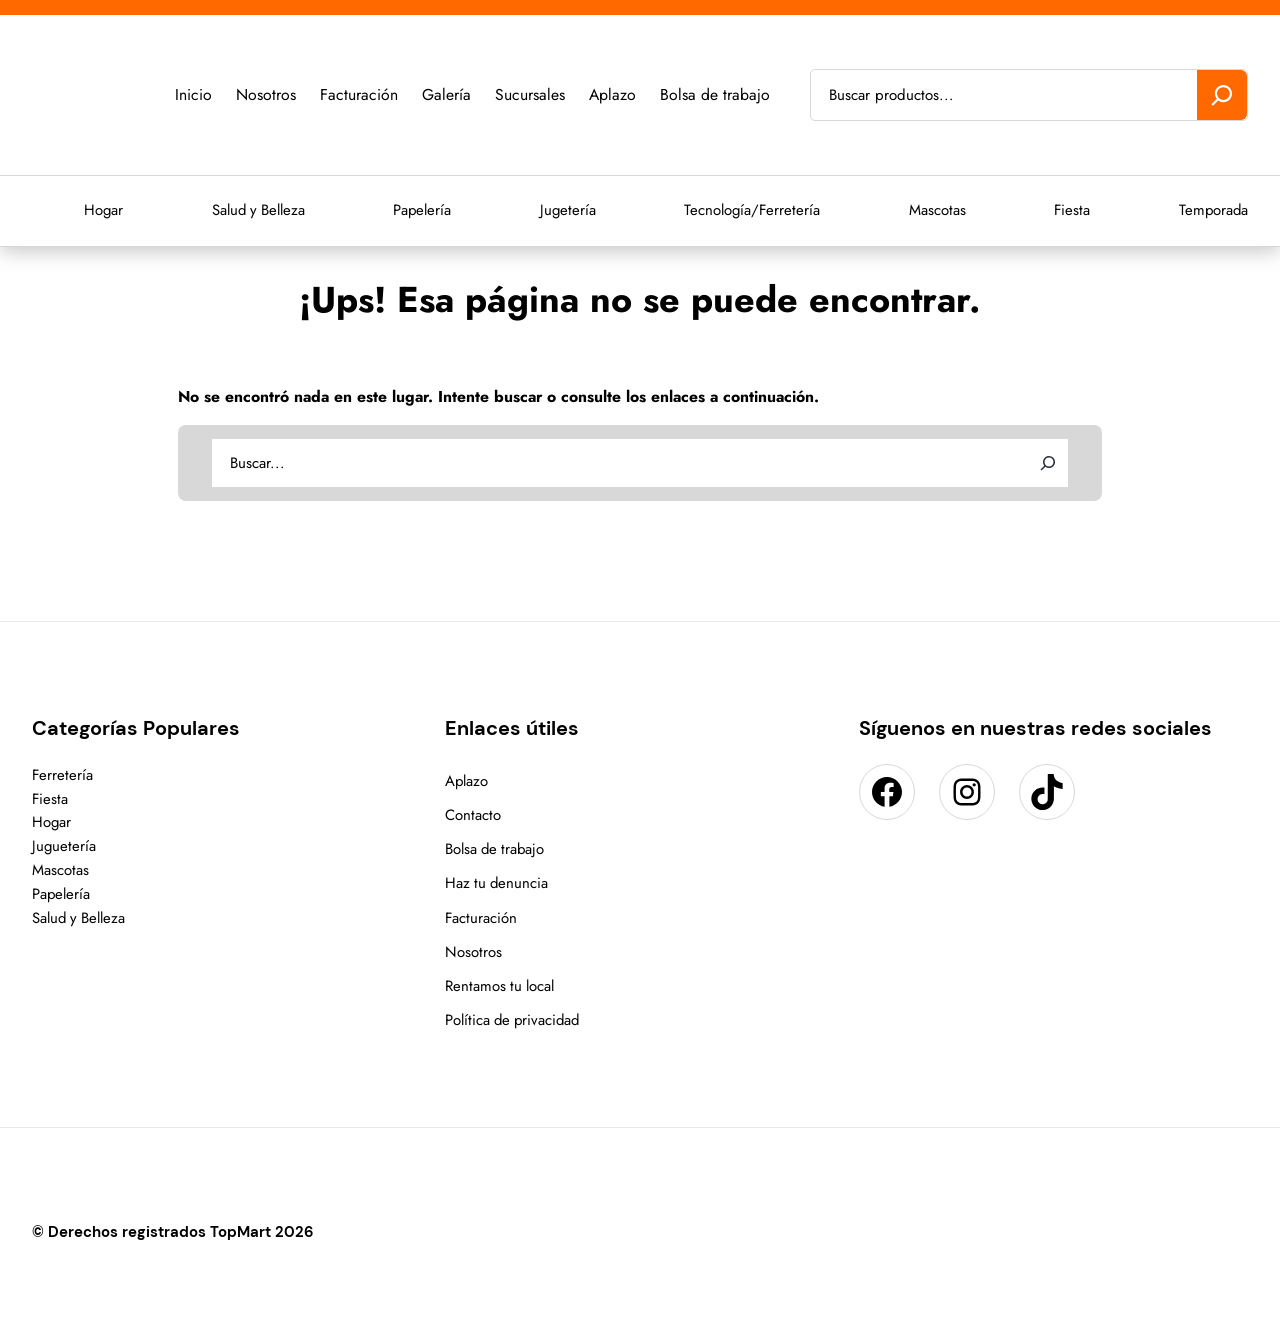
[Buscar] (1222, 95)
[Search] (1048, 463)
